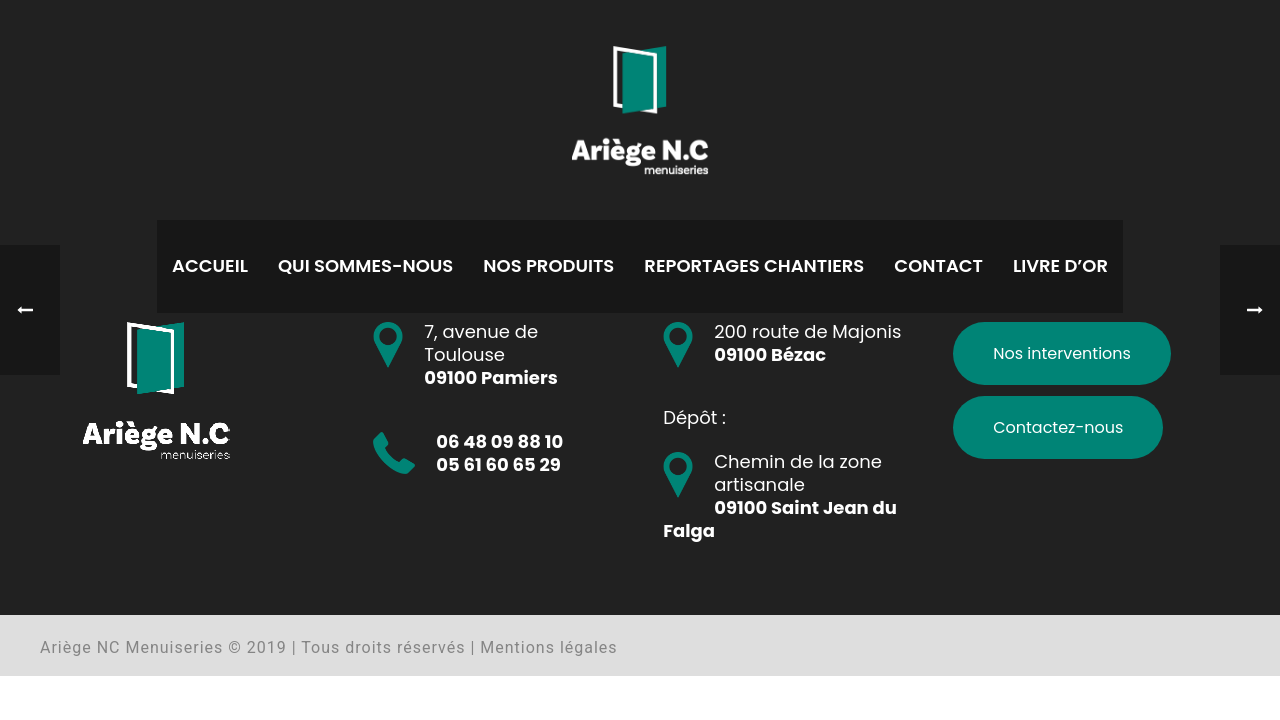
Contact (938, 265)
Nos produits (548, 265)
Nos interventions (1062, 353)
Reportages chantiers (754, 265)
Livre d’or (1060, 265)
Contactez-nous (1058, 427)
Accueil (210, 265)
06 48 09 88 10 (499, 441)
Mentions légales (548, 647)
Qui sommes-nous (365, 265)
